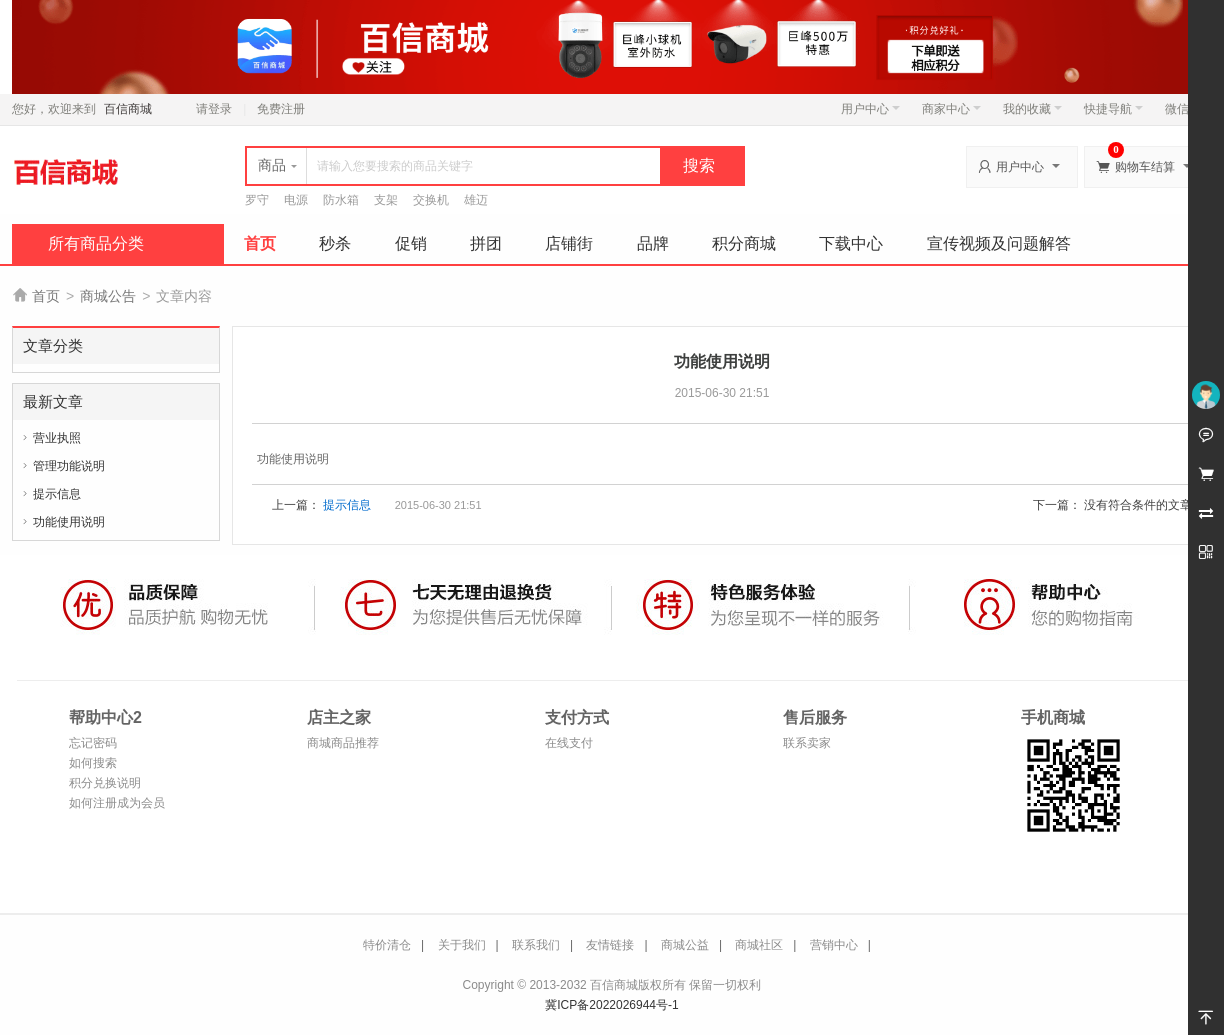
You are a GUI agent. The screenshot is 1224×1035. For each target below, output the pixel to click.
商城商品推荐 (343, 743)
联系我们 (536, 945)
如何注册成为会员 (117, 803)
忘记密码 (93, 743)
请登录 (214, 109)
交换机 (431, 200)
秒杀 (335, 243)
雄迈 (476, 200)
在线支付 (569, 743)
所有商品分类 (96, 243)
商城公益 (685, 945)
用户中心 (870, 109)
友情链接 (610, 945)
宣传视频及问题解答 (999, 243)
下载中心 (851, 243)
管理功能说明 (69, 466)
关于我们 (462, 945)
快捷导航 (1113, 109)
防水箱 (341, 200)
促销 (411, 243)
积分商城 (744, 243)
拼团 (486, 243)
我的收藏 (1032, 109)
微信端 (1183, 109)
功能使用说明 (69, 522)
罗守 (257, 200)
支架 (386, 200)
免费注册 (281, 109)
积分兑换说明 (105, 783)
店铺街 (569, 243)
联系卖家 (807, 743)
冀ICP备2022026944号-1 (611, 1005)
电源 (296, 200)
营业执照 (57, 438)
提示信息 (57, 494)
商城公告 (108, 296)
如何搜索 (93, 763)
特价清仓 (387, 945)
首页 (260, 243)
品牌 (653, 243)
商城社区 (759, 945)
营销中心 (834, 945)
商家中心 (951, 109)
